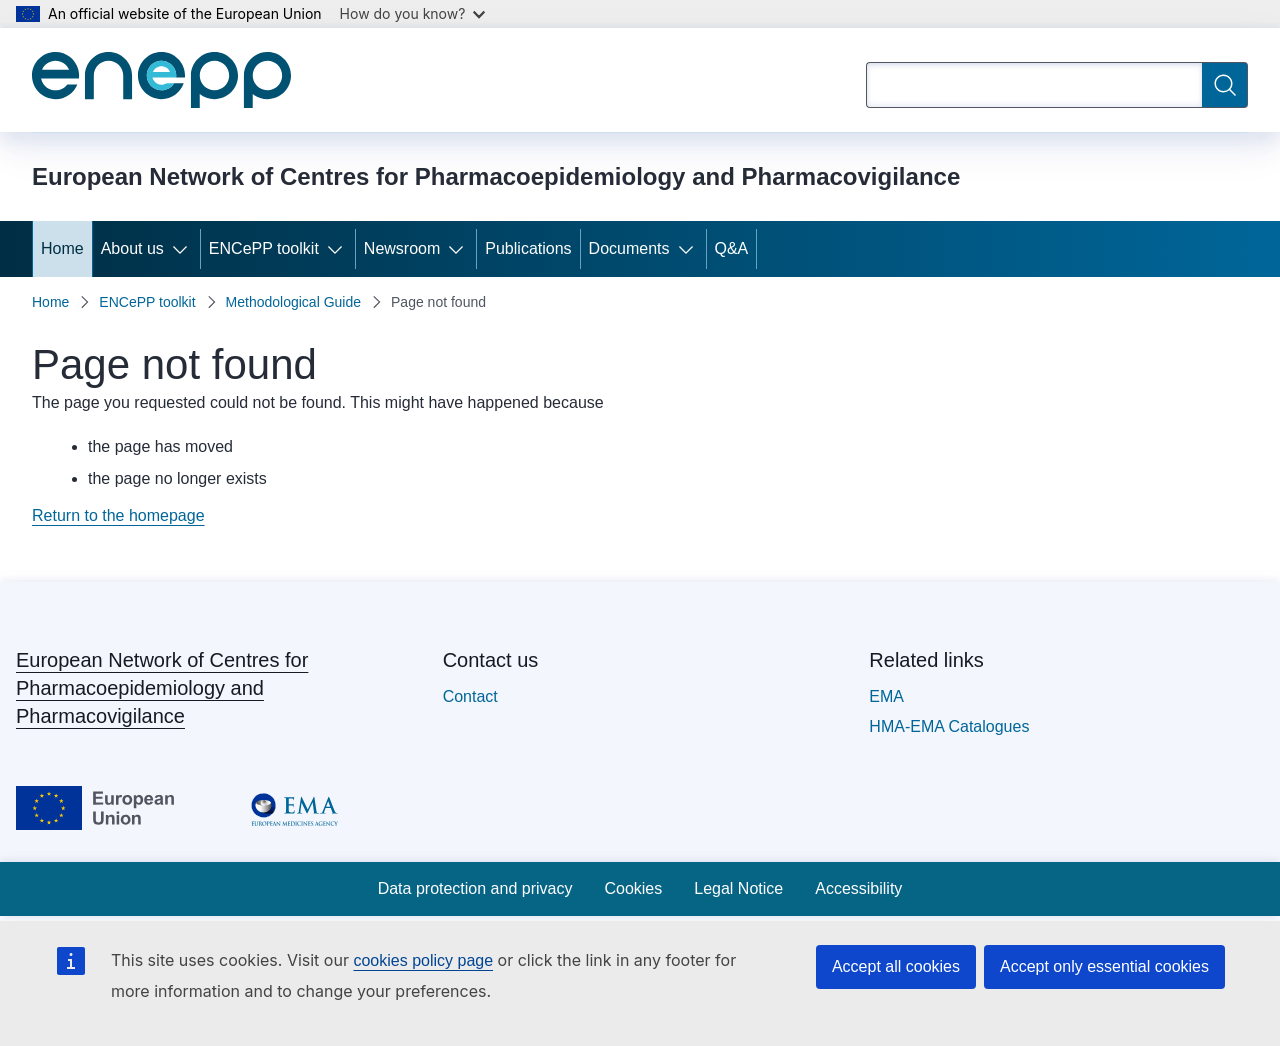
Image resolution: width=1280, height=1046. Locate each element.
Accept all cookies (896, 966)
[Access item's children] (184, 249)
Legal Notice (738, 888)
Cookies (633, 888)
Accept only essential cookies (1104, 966)
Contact (470, 696)
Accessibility (858, 888)
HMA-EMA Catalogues (949, 726)
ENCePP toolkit (264, 248)
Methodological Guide (293, 302)
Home (62, 248)
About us (132, 248)
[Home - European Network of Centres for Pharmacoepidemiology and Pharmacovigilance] (161, 80)
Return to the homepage (118, 515)
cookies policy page (423, 960)
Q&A (732, 248)
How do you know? (413, 13)
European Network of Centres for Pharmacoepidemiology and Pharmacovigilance (162, 688)
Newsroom (402, 248)
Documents (629, 248)
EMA (886, 696)
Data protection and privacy (475, 888)
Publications (528, 248)
